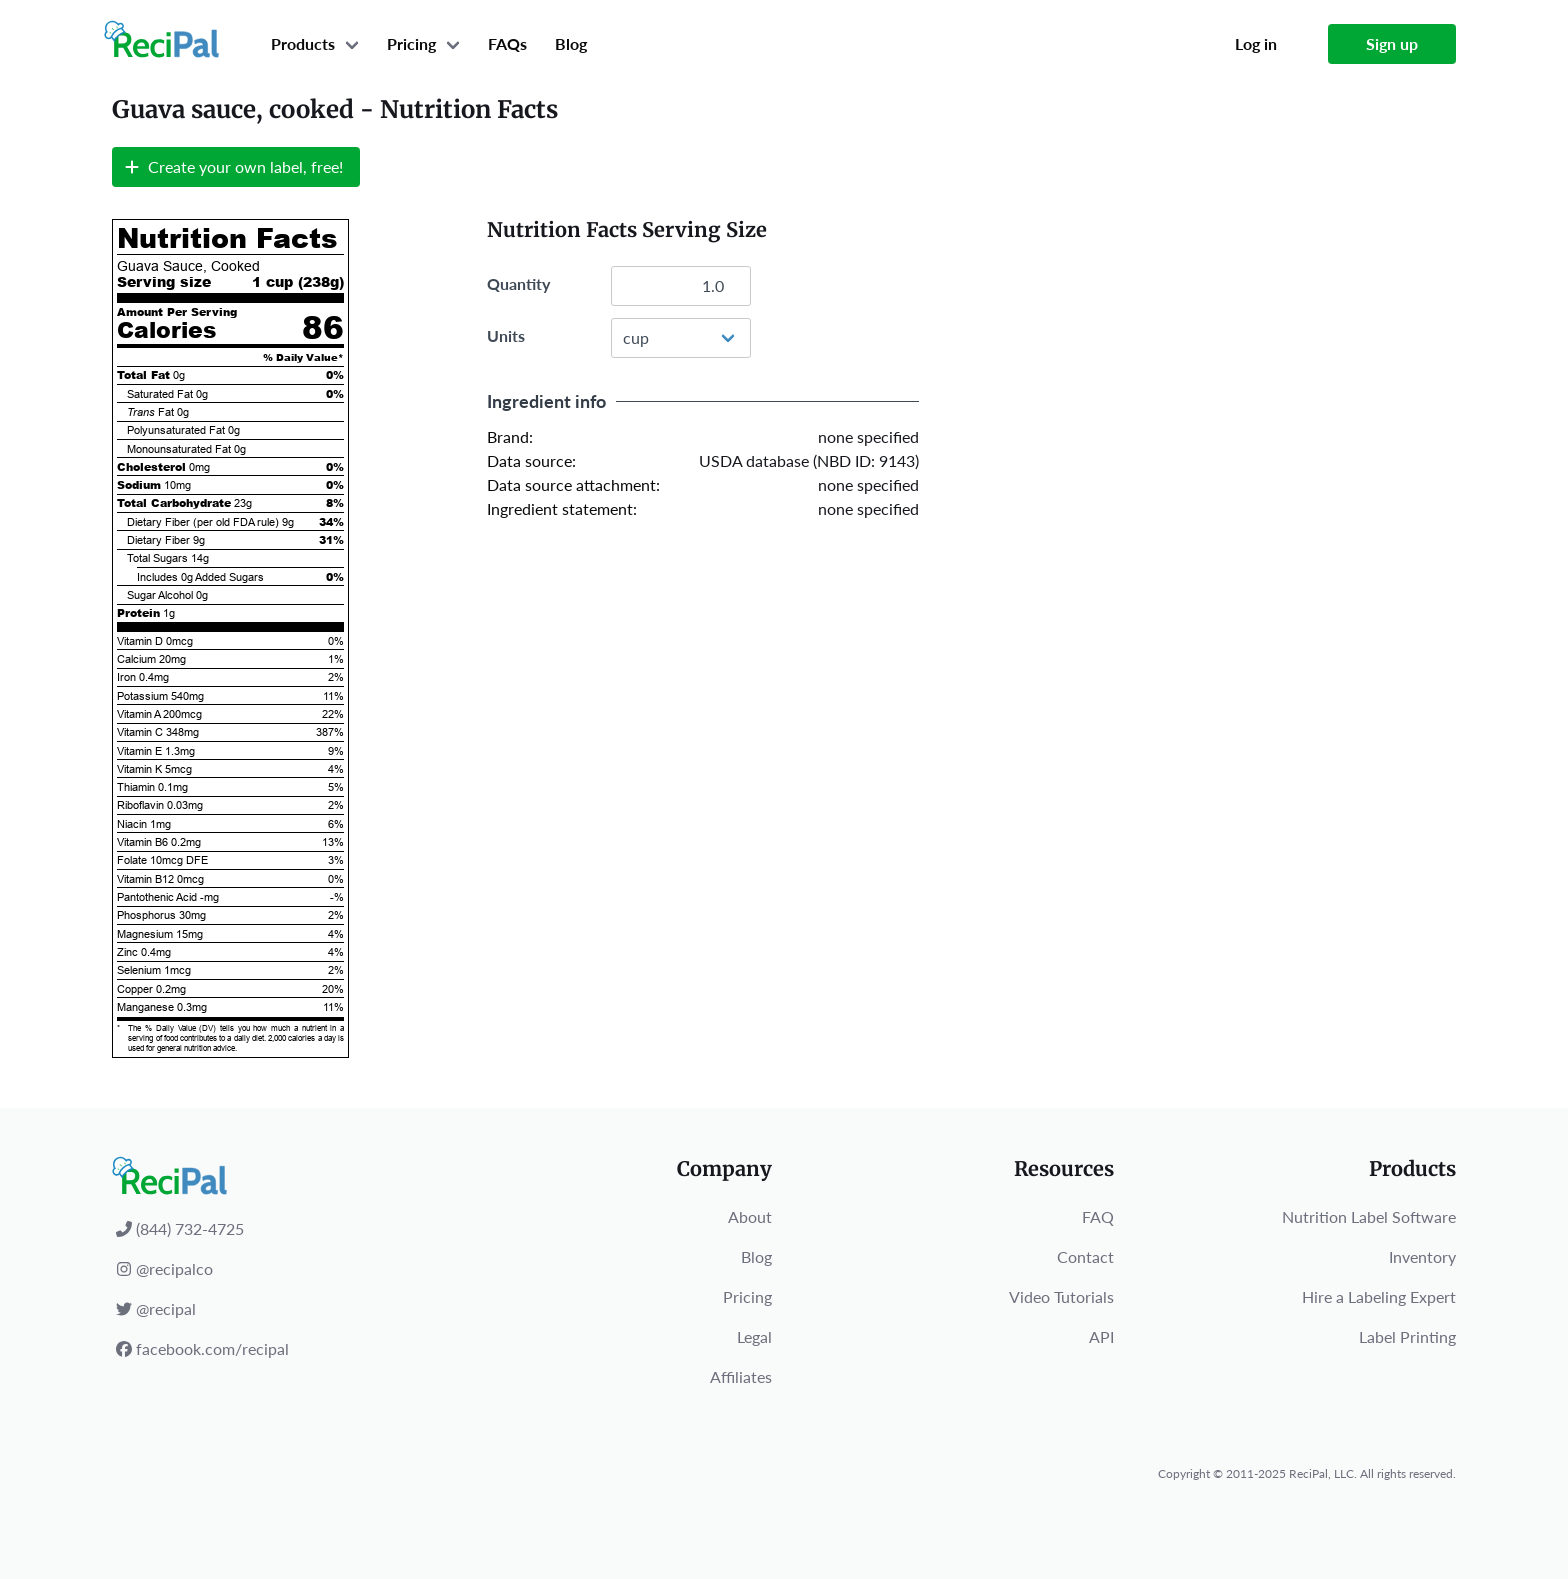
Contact (1085, 1256)
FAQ (1098, 1216)
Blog (571, 43)
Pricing (411, 43)
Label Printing (1407, 1336)
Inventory (1422, 1256)
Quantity (518, 283)
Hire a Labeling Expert (1379, 1296)
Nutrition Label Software (1369, 1216)
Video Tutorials (1061, 1296)
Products (303, 43)
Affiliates (741, 1376)
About (750, 1216)
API (1101, 1336)
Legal (754, 1336)
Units (506, 335)
